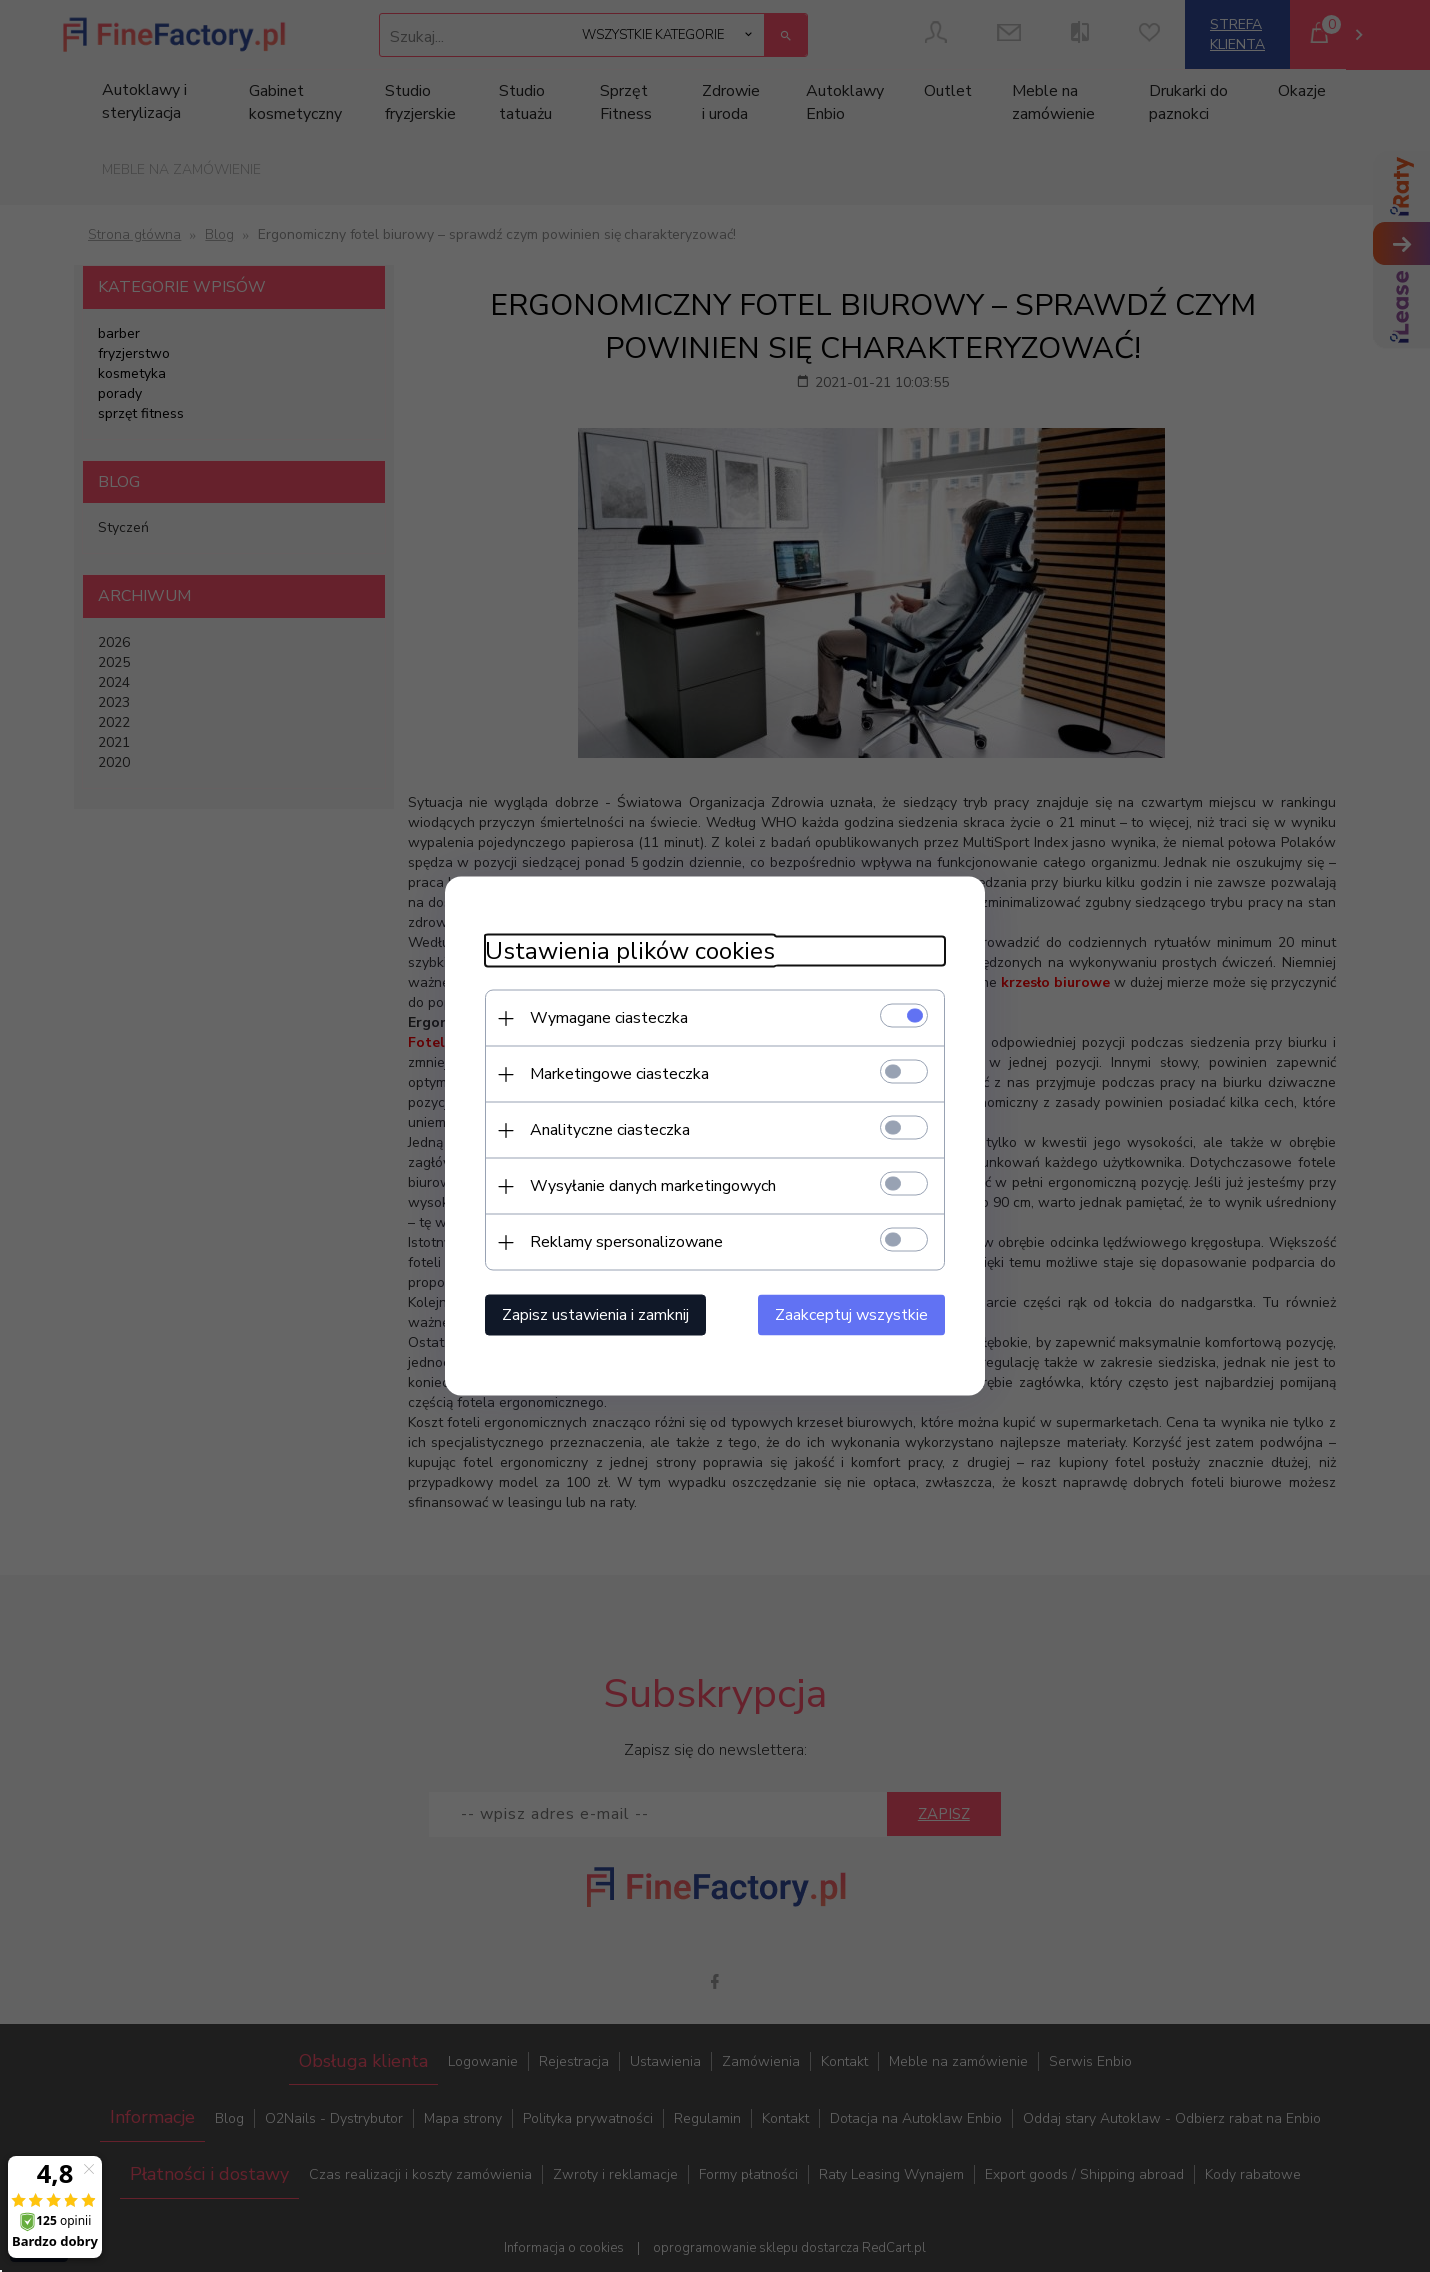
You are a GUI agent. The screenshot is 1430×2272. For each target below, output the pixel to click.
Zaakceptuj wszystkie (851, 1315)
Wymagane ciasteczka (609, 1018)
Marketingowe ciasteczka (619, 1074)
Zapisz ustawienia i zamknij (595, 1315)
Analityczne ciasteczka (610, 1130)
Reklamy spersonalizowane (626, 1242)
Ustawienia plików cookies (630, 951)
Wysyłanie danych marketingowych (653, 1186)
